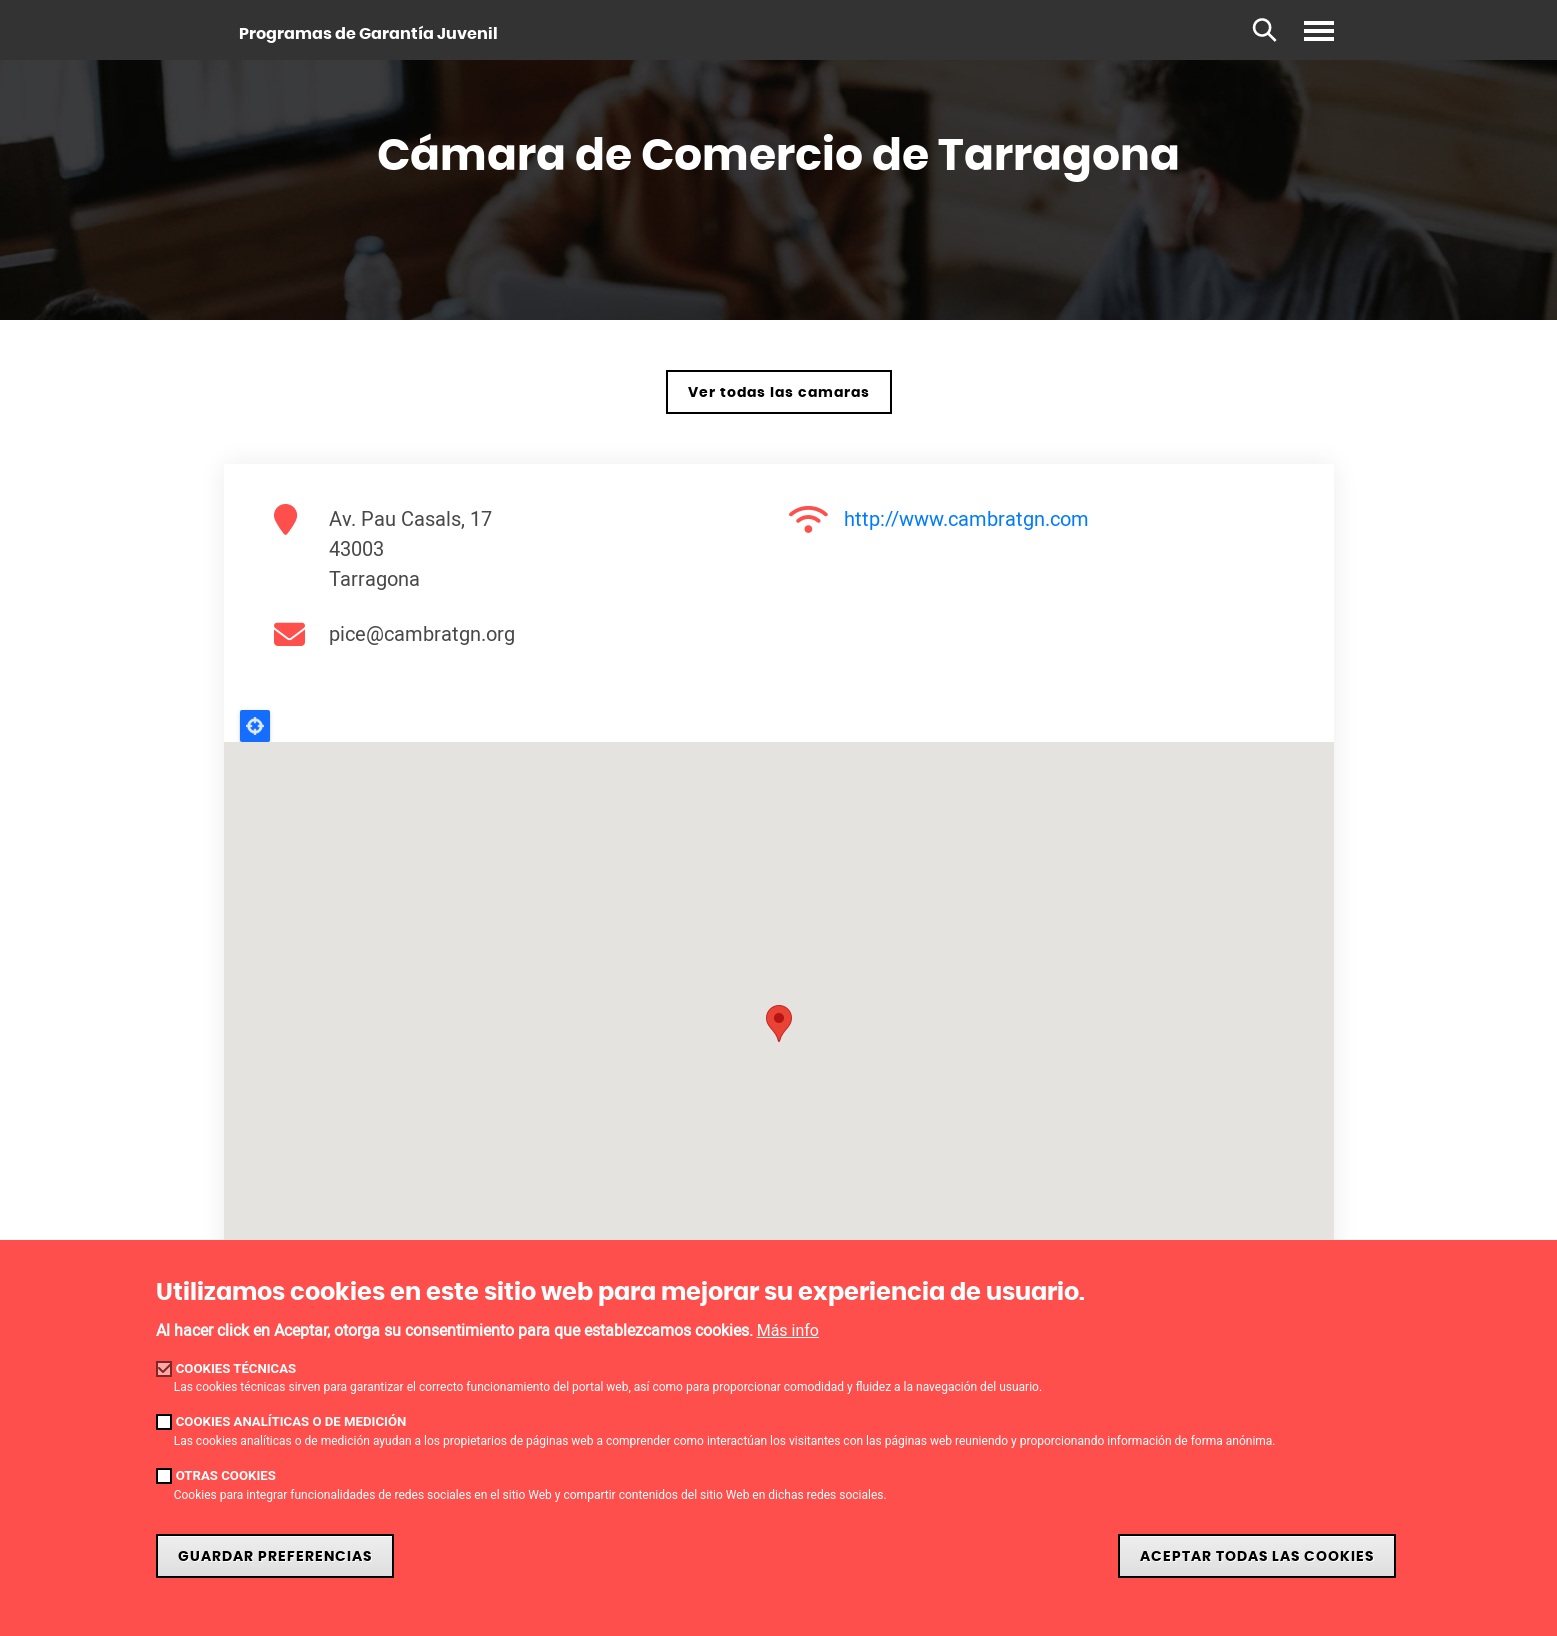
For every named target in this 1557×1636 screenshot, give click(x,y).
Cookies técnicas (236, 1368)
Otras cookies (226, 1475)
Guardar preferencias (275, 1556)
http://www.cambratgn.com (966, 518)
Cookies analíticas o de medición (291, 1421)
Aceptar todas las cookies (1257, 1556)
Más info (788, 1330)
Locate (255, 726)
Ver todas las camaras (779, 392)
